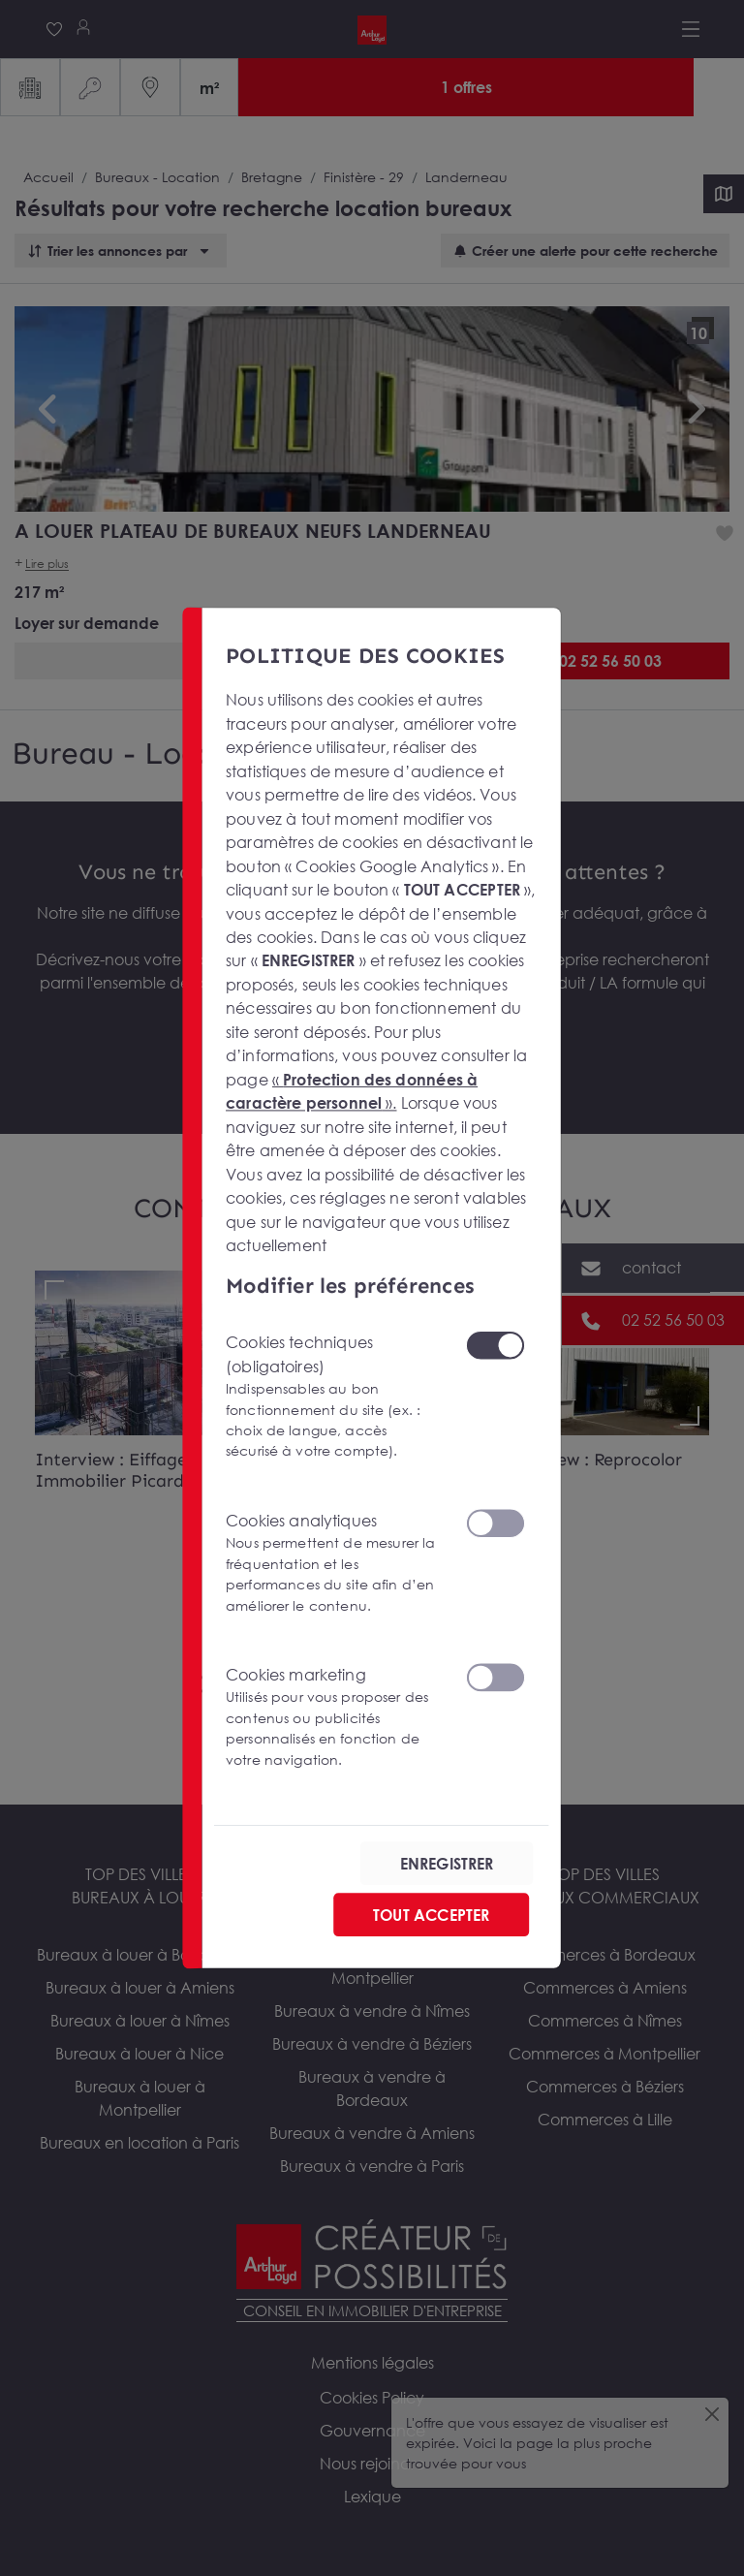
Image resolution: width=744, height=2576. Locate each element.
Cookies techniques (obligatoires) (334, 1397)
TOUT (431, 1915)
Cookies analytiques (334, 1563)
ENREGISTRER (447, 1863)
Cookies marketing (334, 1717)
